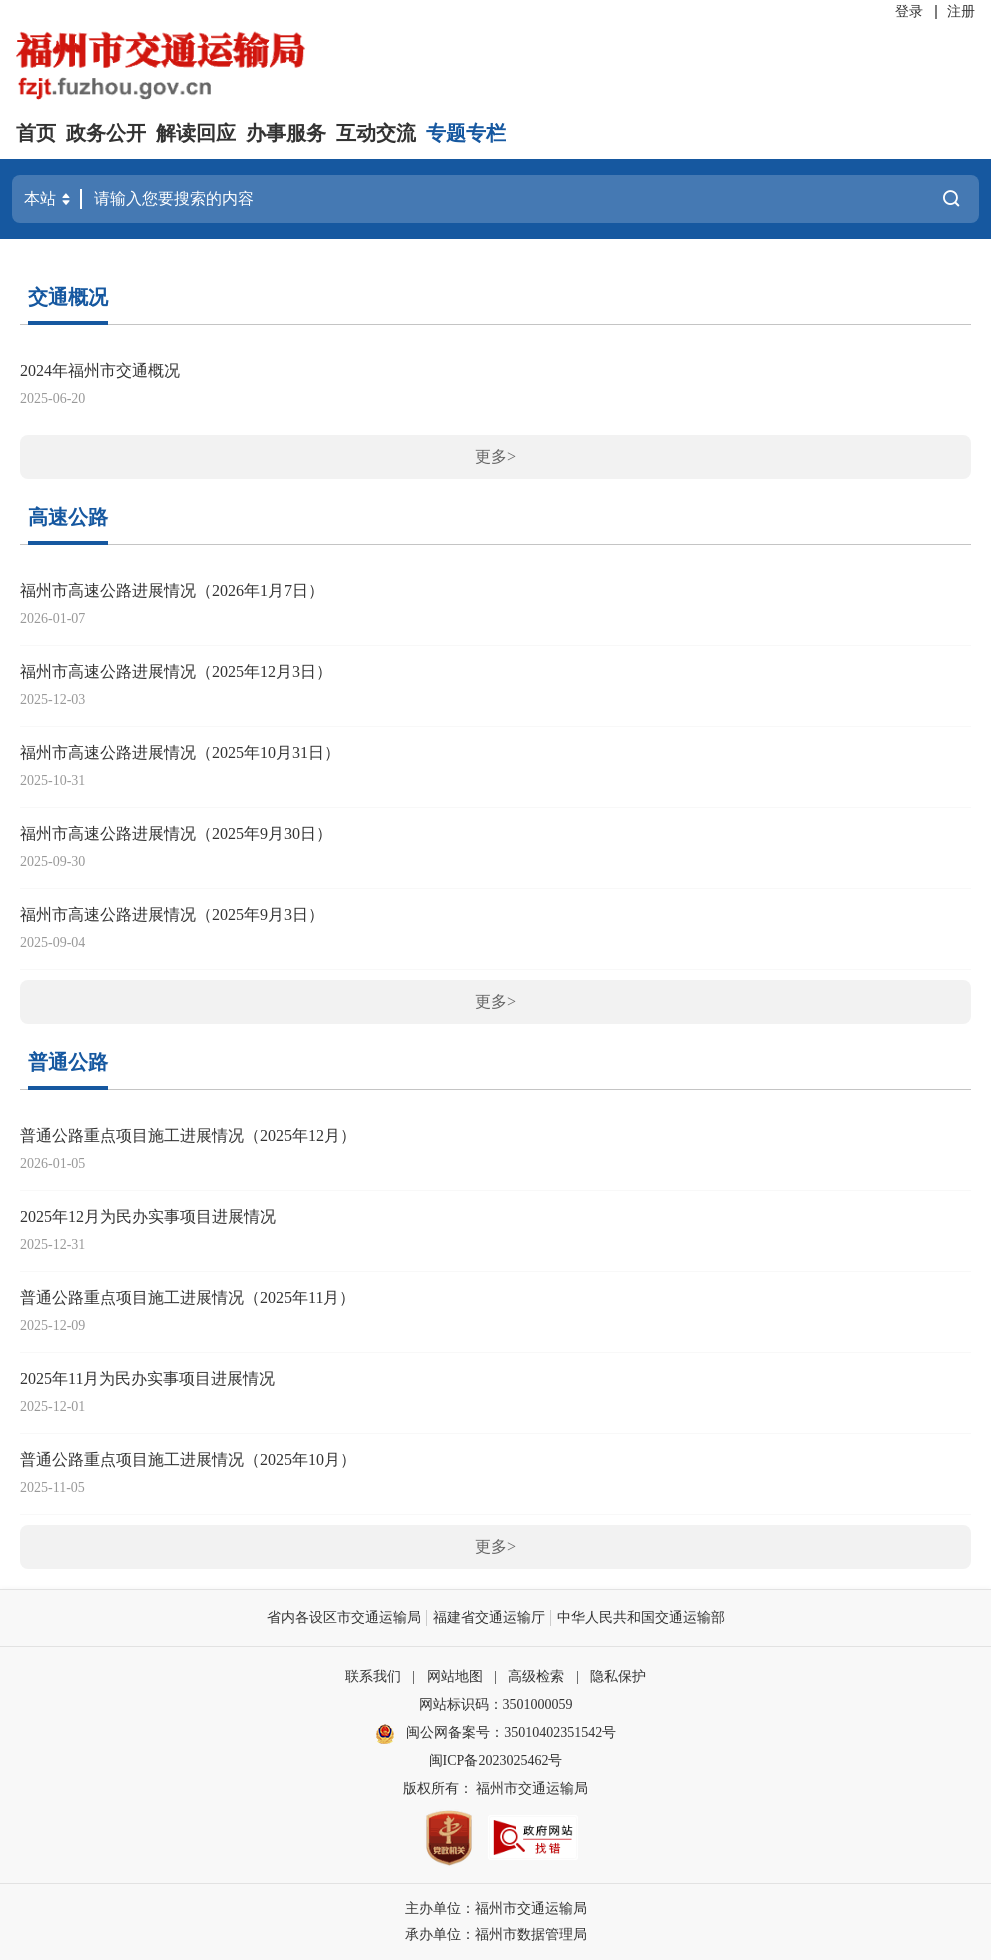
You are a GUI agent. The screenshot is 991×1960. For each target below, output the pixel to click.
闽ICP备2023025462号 (496, 1760)
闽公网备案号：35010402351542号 (511, 1732)
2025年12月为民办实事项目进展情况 (148, 1216)
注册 (961, 11)
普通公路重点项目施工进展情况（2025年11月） (187, 1297)
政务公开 (106, 133)
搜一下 (951, 198)
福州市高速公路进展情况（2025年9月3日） (172, 914)
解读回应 (196, 133)
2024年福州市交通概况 (100, 370)
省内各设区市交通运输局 (344, 1617)
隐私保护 (618, 1676)
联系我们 (373, 1676)
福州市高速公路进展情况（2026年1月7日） (172, 590)
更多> (495, 456)
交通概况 (68, 297)
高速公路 (68, 517)
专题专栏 (466, 133)
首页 (36, 133)
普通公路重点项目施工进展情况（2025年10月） (188, 1459)
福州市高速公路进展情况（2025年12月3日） (176, 671)
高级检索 (536, 1676)
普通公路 (68, 1062)
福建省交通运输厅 (489, 1617)
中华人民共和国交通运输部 (641, 1617)
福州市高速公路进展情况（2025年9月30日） (176, 833)
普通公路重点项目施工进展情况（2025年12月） (188, 1135)
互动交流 (376, 133)
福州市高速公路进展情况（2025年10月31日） (180, 752)
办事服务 (286, 133)
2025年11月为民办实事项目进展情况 (147, 1378)
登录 (909, 11)
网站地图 (455, 1676)
